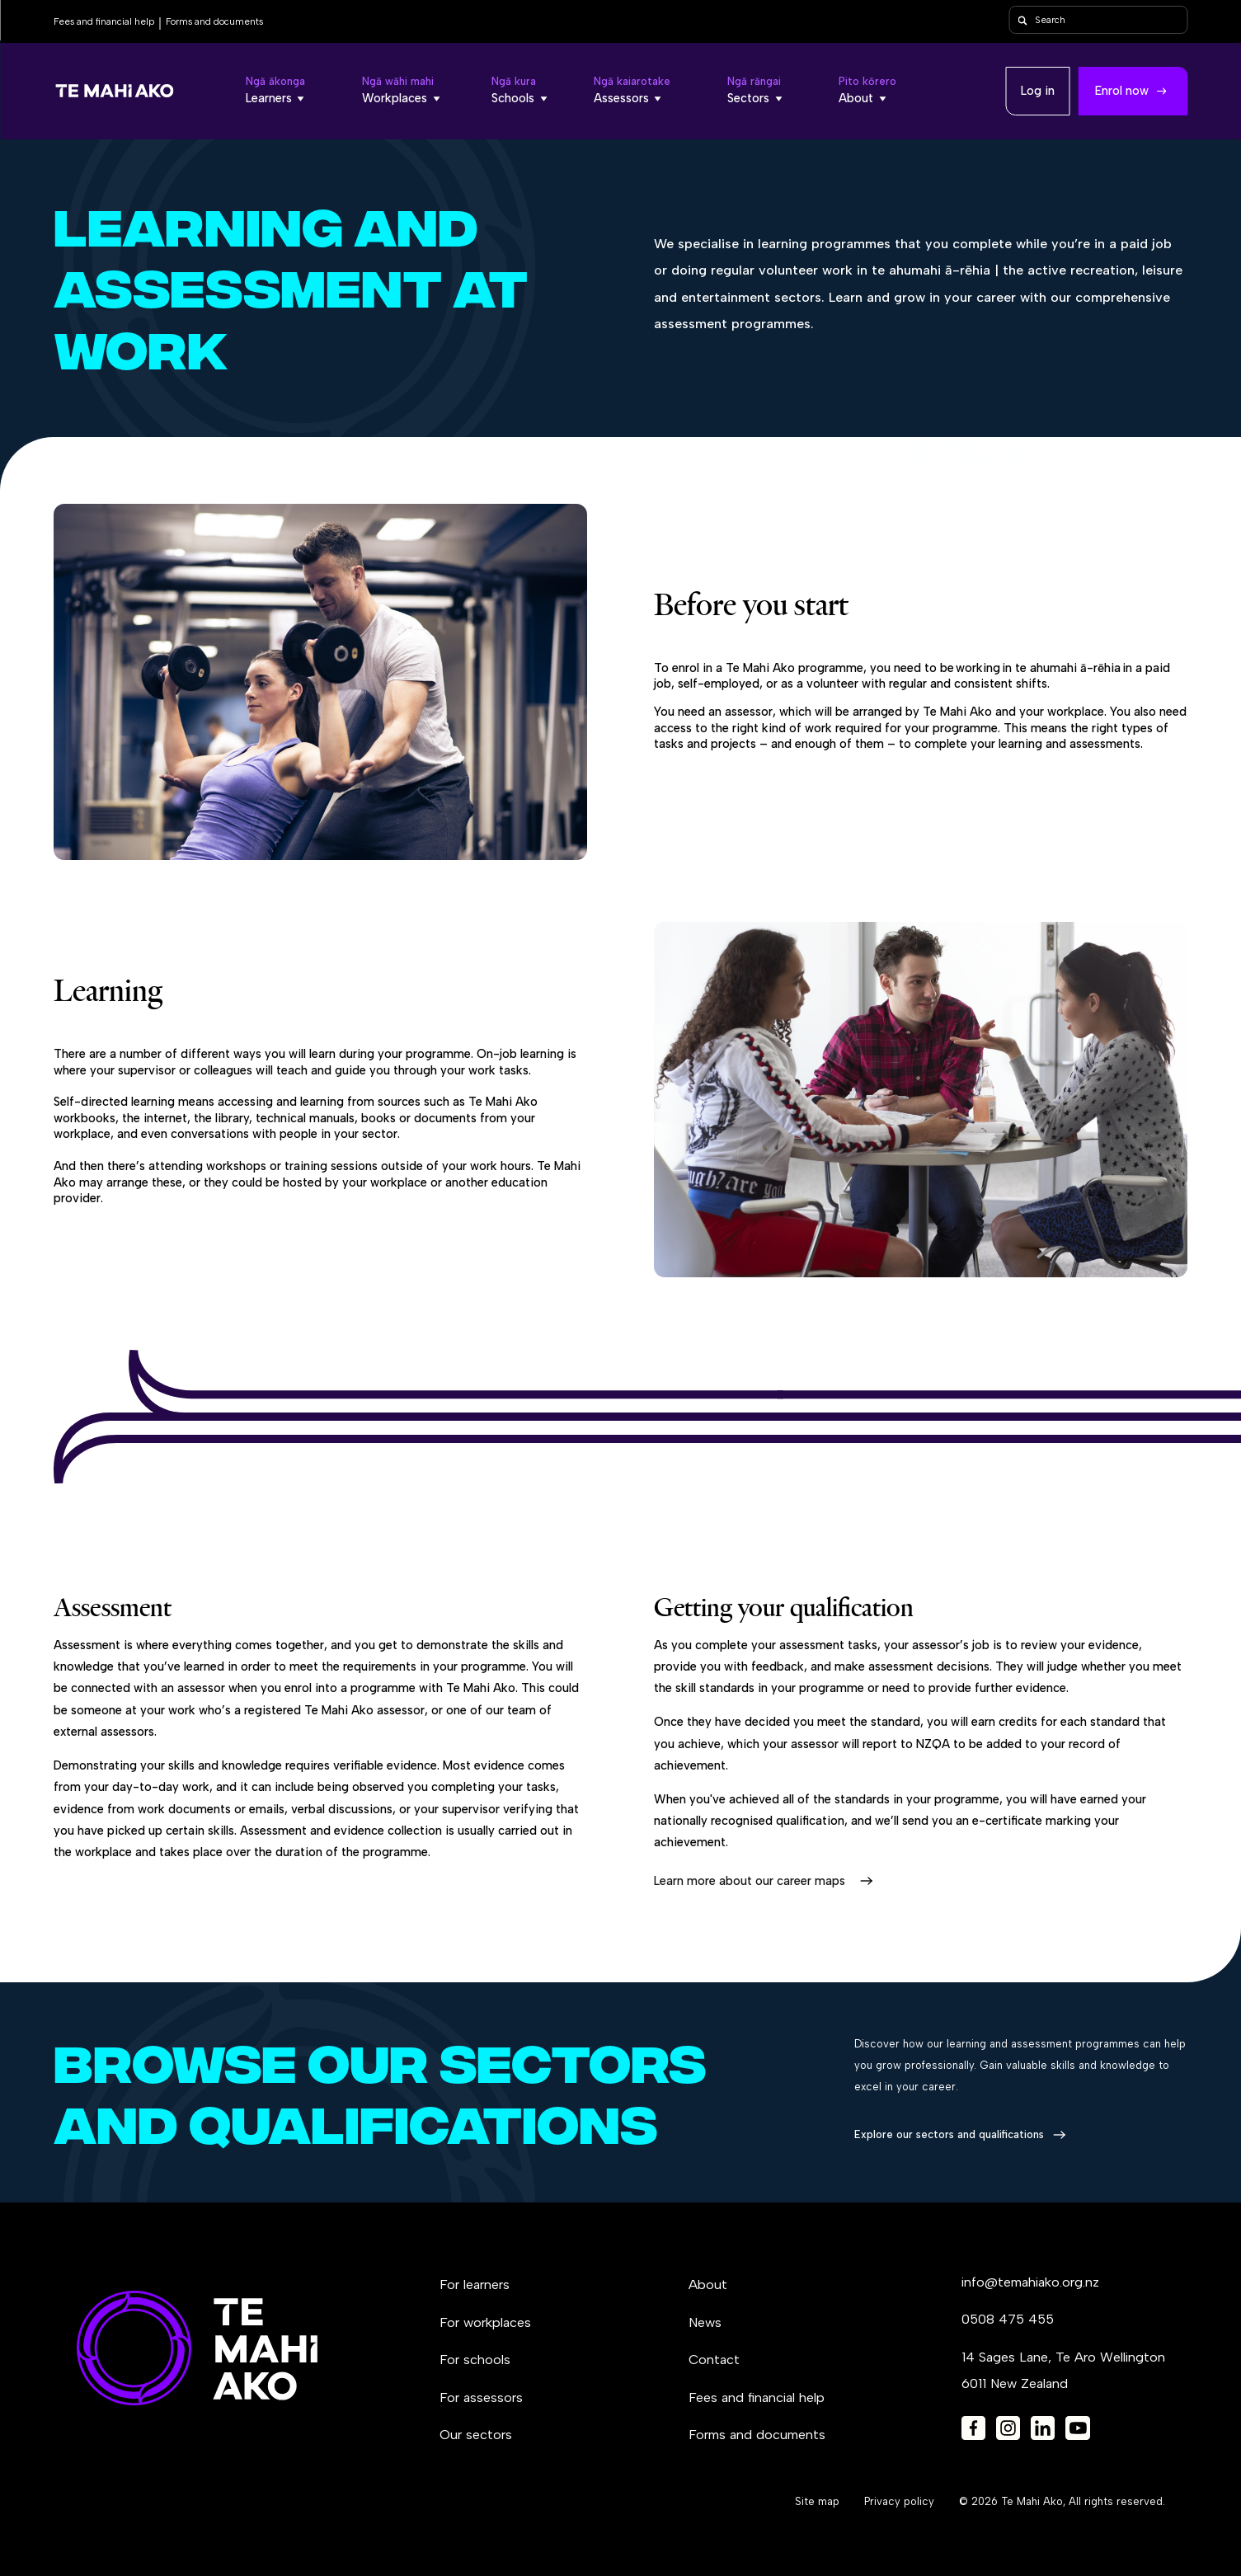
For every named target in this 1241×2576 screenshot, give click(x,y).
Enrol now (1122, 90)
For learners (475, 2284)
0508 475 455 (1007, 2319)
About (708, 2284)
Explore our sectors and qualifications (949, 2134)
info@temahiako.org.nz (1030, 2282)
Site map (817, 2501)
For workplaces (485, 2322)
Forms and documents (214, 21)
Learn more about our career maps (749, 1880)
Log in (1038, 90)
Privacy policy (899, 2501)
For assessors (481, 2397)
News (705, 2322)
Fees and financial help (104, 21)
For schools (475, 2359)
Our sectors (476, 2434)
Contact (714, 2359)
